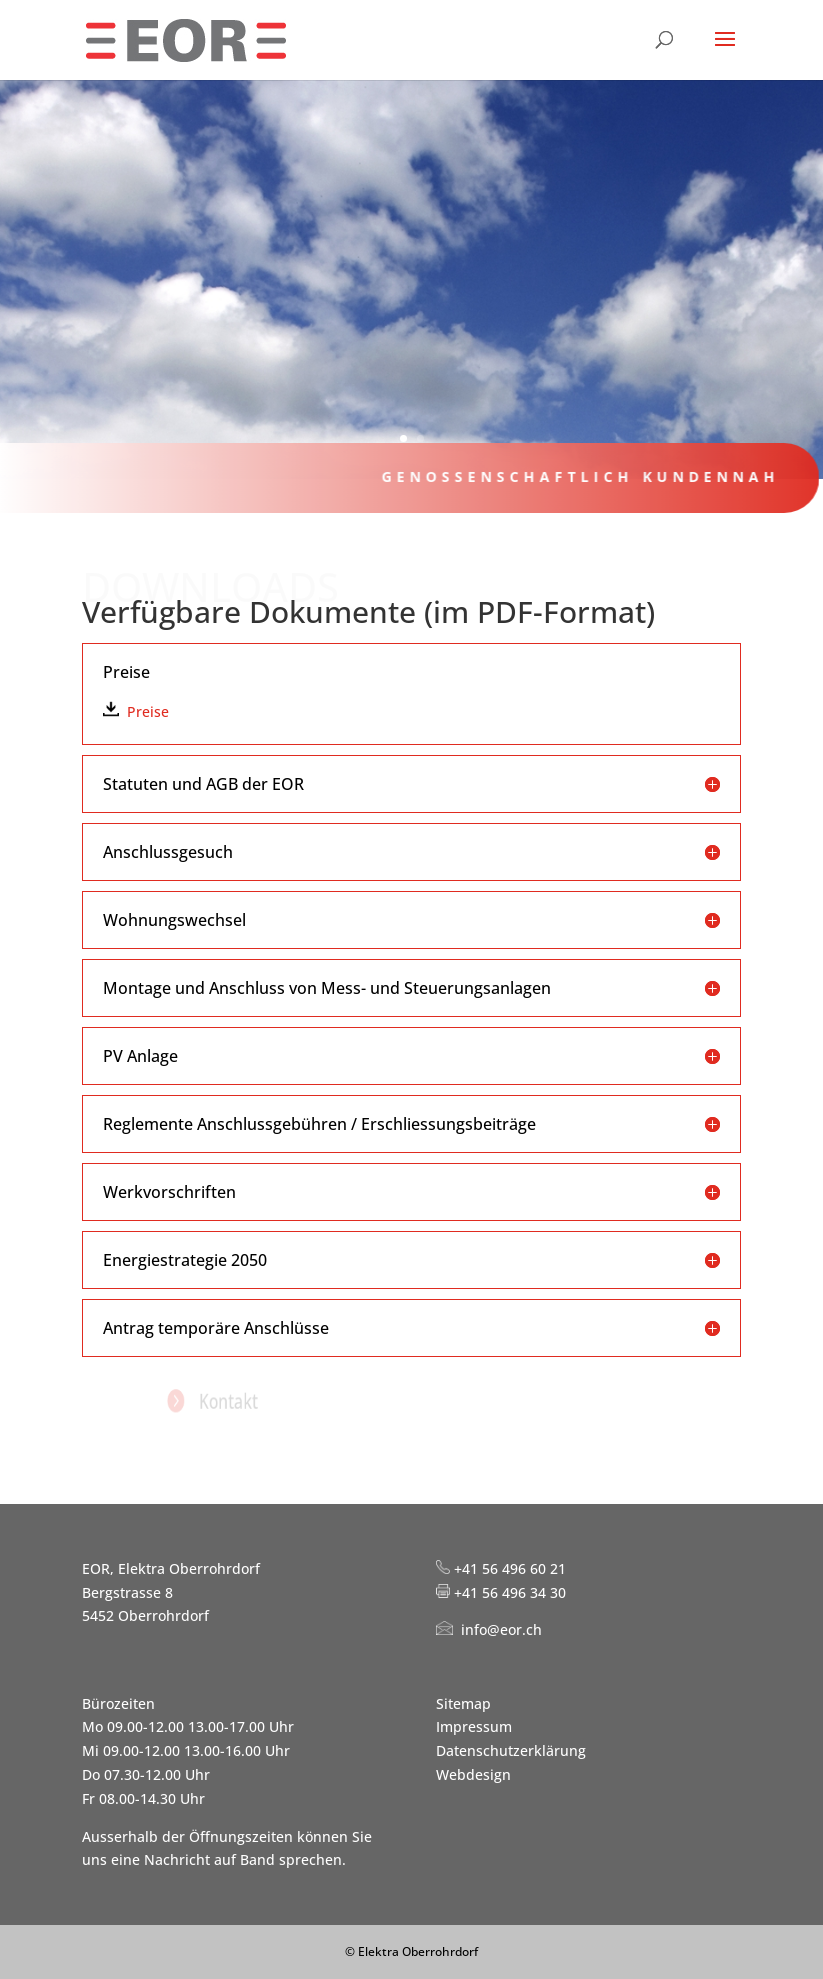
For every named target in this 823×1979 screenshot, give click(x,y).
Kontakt (248, 1400)
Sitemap (463, 1703)
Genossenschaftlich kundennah (569, 476)
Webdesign (473, 1774)
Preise (148, 711)
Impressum (474, 1726)
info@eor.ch (501, 1629)
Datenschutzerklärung (511, 1750)
